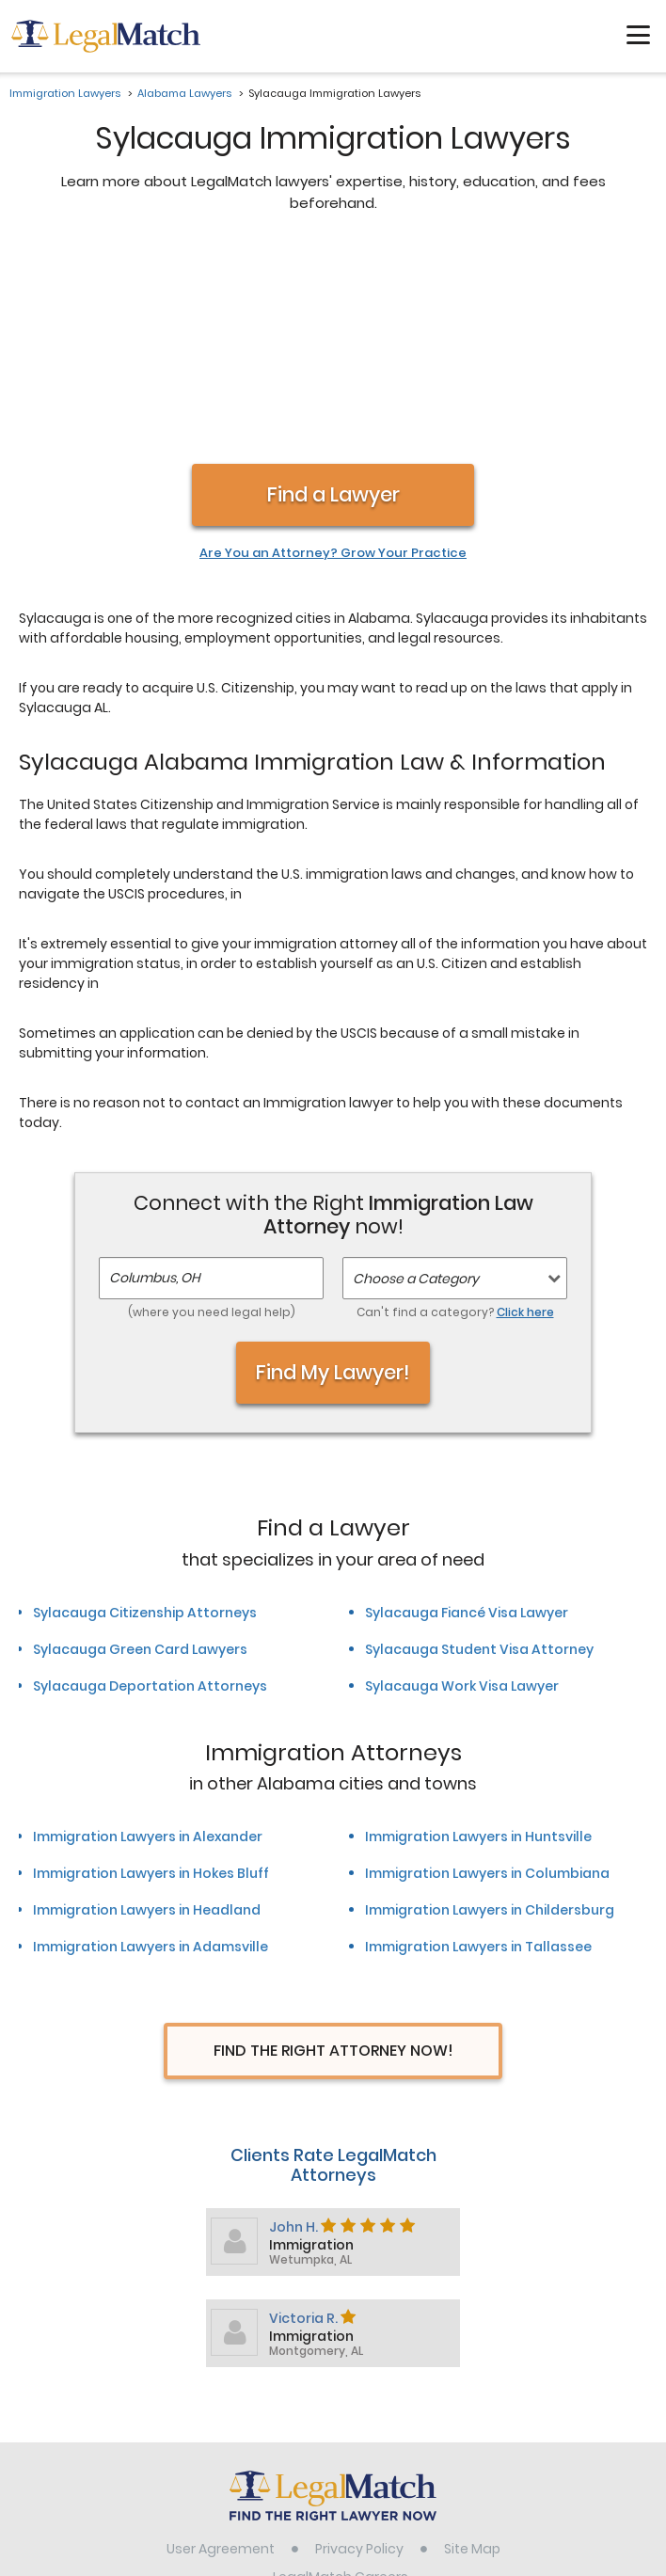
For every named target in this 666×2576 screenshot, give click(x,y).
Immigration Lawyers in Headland (147, 1711)
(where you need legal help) (211, 1113)
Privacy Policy (359, 2350)
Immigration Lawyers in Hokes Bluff (151, 1674)
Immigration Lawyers (64, 93)
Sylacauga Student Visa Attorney (479, 1450)
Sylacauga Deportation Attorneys (150, 1487)
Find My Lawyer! (333, 1173)
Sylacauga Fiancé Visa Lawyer (466, 1414)
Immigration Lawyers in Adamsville (150, 1748)
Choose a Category (416, 1080)
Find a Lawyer (333, 296)
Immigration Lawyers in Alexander (147, 1638)
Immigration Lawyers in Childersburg (489, 1711)
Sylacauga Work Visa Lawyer (462, 1487)
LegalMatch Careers (340, 2378)
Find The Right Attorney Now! (333, 1852)
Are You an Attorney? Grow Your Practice (333, 354)
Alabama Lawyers (184, 93)
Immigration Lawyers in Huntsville (478, 1638)
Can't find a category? (455, 1113)
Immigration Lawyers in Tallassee (478, 1748)
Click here (525, 1113)
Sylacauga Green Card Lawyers (140, 1450)
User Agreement (220, 2350)
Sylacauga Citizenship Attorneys (145, 1414)
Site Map (472, 2350)
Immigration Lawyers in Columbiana (487, 1674)
